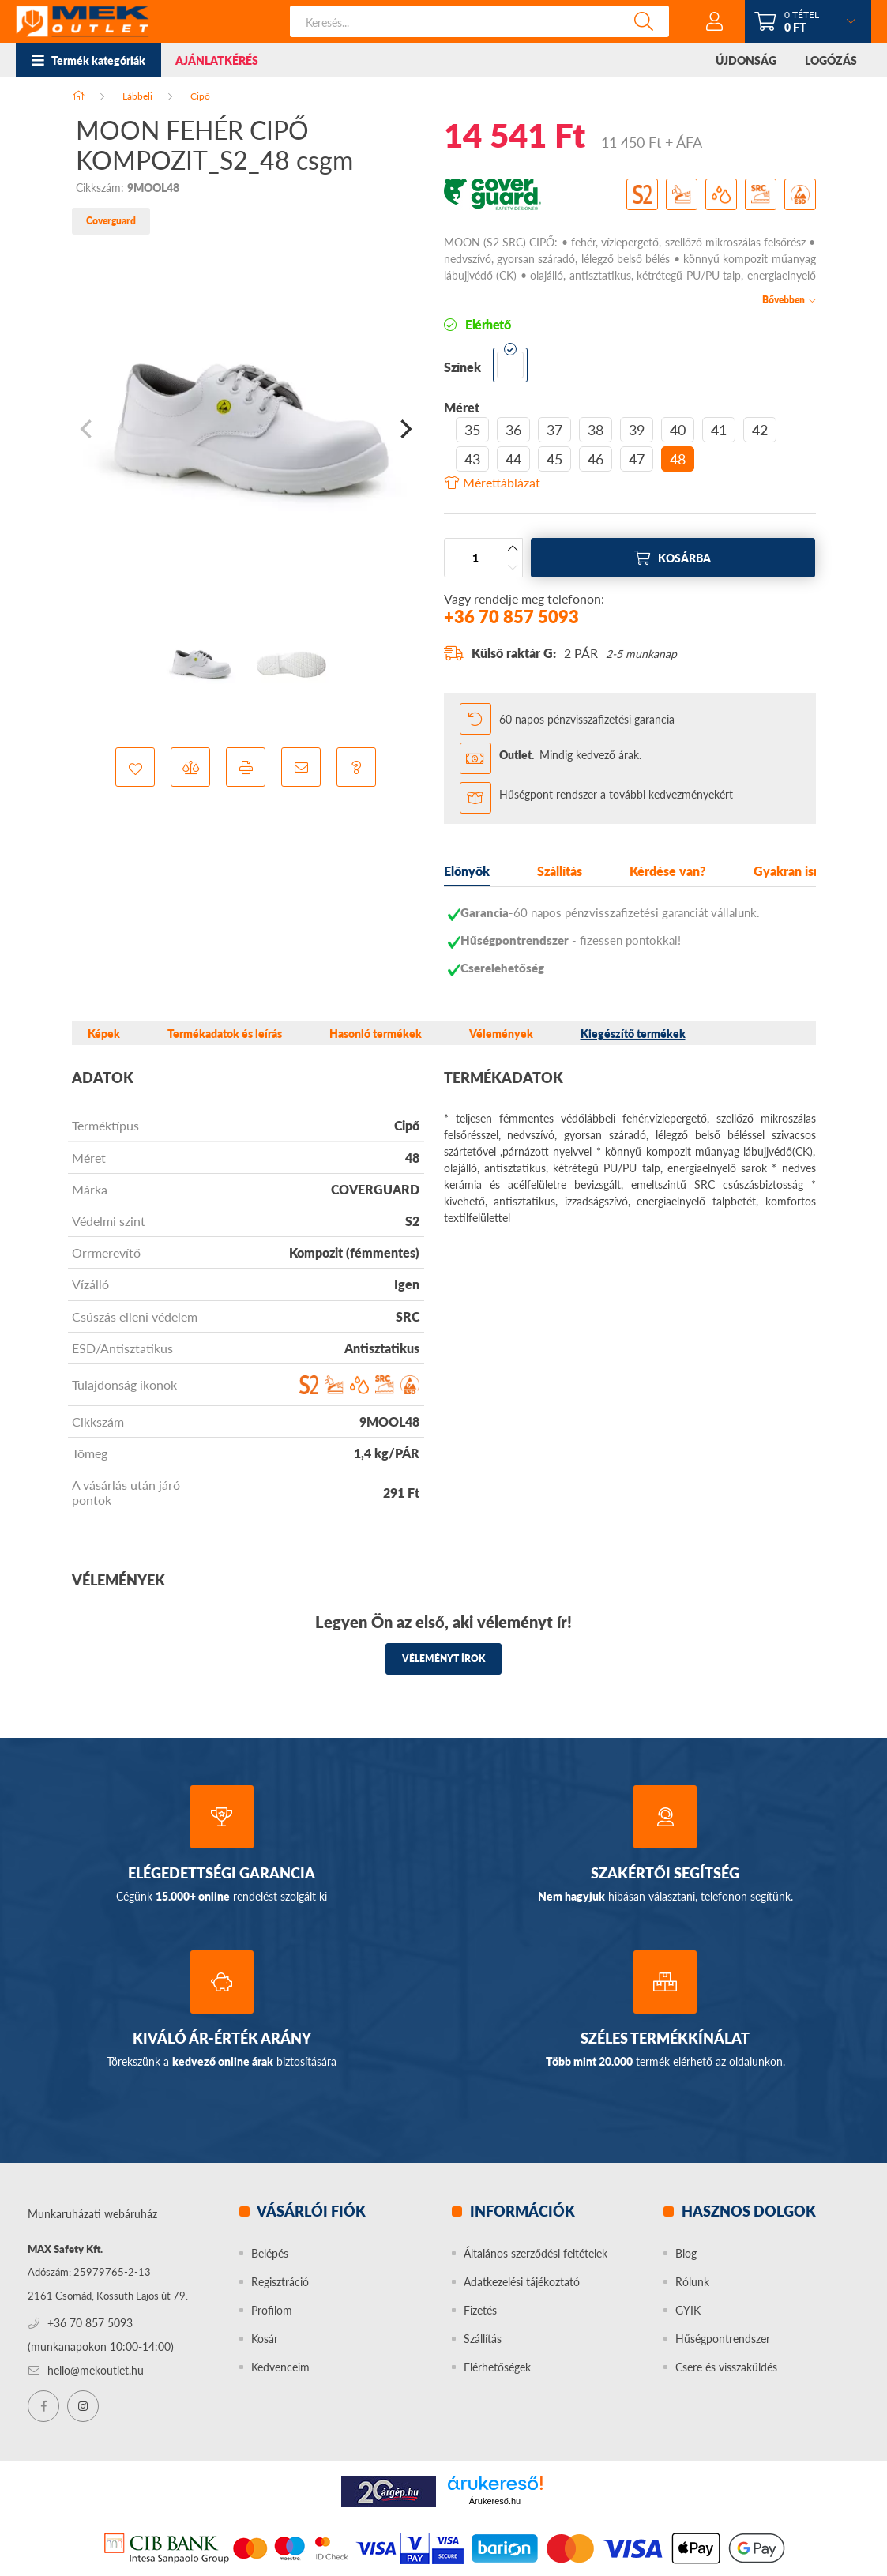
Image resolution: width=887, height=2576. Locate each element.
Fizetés (480, 2310)
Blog (686, 2253)
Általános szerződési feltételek (535, 2253)
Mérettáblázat (501, 483)
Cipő (200, 96)
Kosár (264, 2338)
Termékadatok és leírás (224, 1033)
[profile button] (714, 21)
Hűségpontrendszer (722, 2338)
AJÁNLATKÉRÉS (216, 60)
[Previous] (87, 428)
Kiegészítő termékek (633, 1033)
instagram (83, 2406)
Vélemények (501, 1033)
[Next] (404, 428)
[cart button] (808, 21)
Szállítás (559, 870)
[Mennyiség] (475, 558)
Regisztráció (280, 2281)
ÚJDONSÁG (746, 60)
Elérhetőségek (497, 2367)
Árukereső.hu (495, 2501)
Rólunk (692, 2281)
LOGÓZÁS (831, 60)
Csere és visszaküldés (726, 2367)
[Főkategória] (78, 96)
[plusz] (512, 548)
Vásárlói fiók (310, 2211)
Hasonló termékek (375, 1033)
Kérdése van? (668, 870)
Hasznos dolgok (747, 2211)
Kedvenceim (280, 2367)
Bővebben (783, 299)
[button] (135, 767)
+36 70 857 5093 (511, 616)
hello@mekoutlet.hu (95, 2370)
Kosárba (684, 558)
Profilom (271, 2310)
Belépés (269, 2253)
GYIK (688, 2310)
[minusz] (512, 567)
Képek (104, 1033)
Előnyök (467, 870)
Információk (521, 2211)
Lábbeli (137, 96)
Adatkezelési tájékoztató (522, 2281)
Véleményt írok (443, 1658)
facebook (43, 2406)
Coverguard (111, 221)
